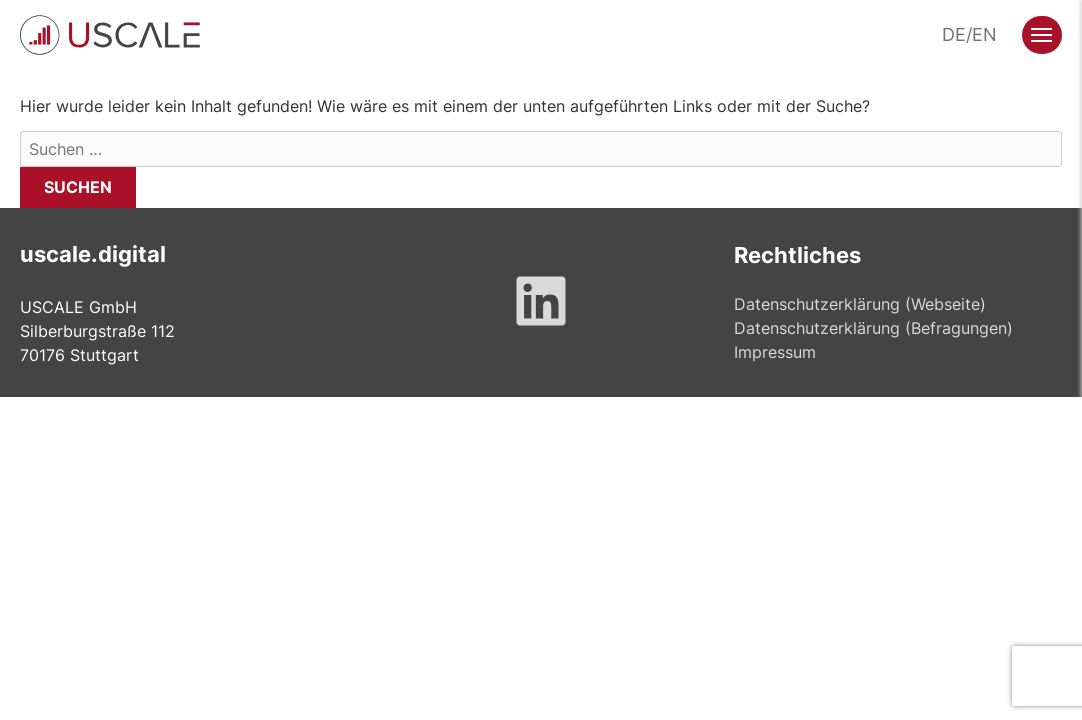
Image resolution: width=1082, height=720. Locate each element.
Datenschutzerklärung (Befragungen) (873, 328)
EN (984, 34)
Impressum (775, 352)
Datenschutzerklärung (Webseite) (860, 304)
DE (954, 34)
